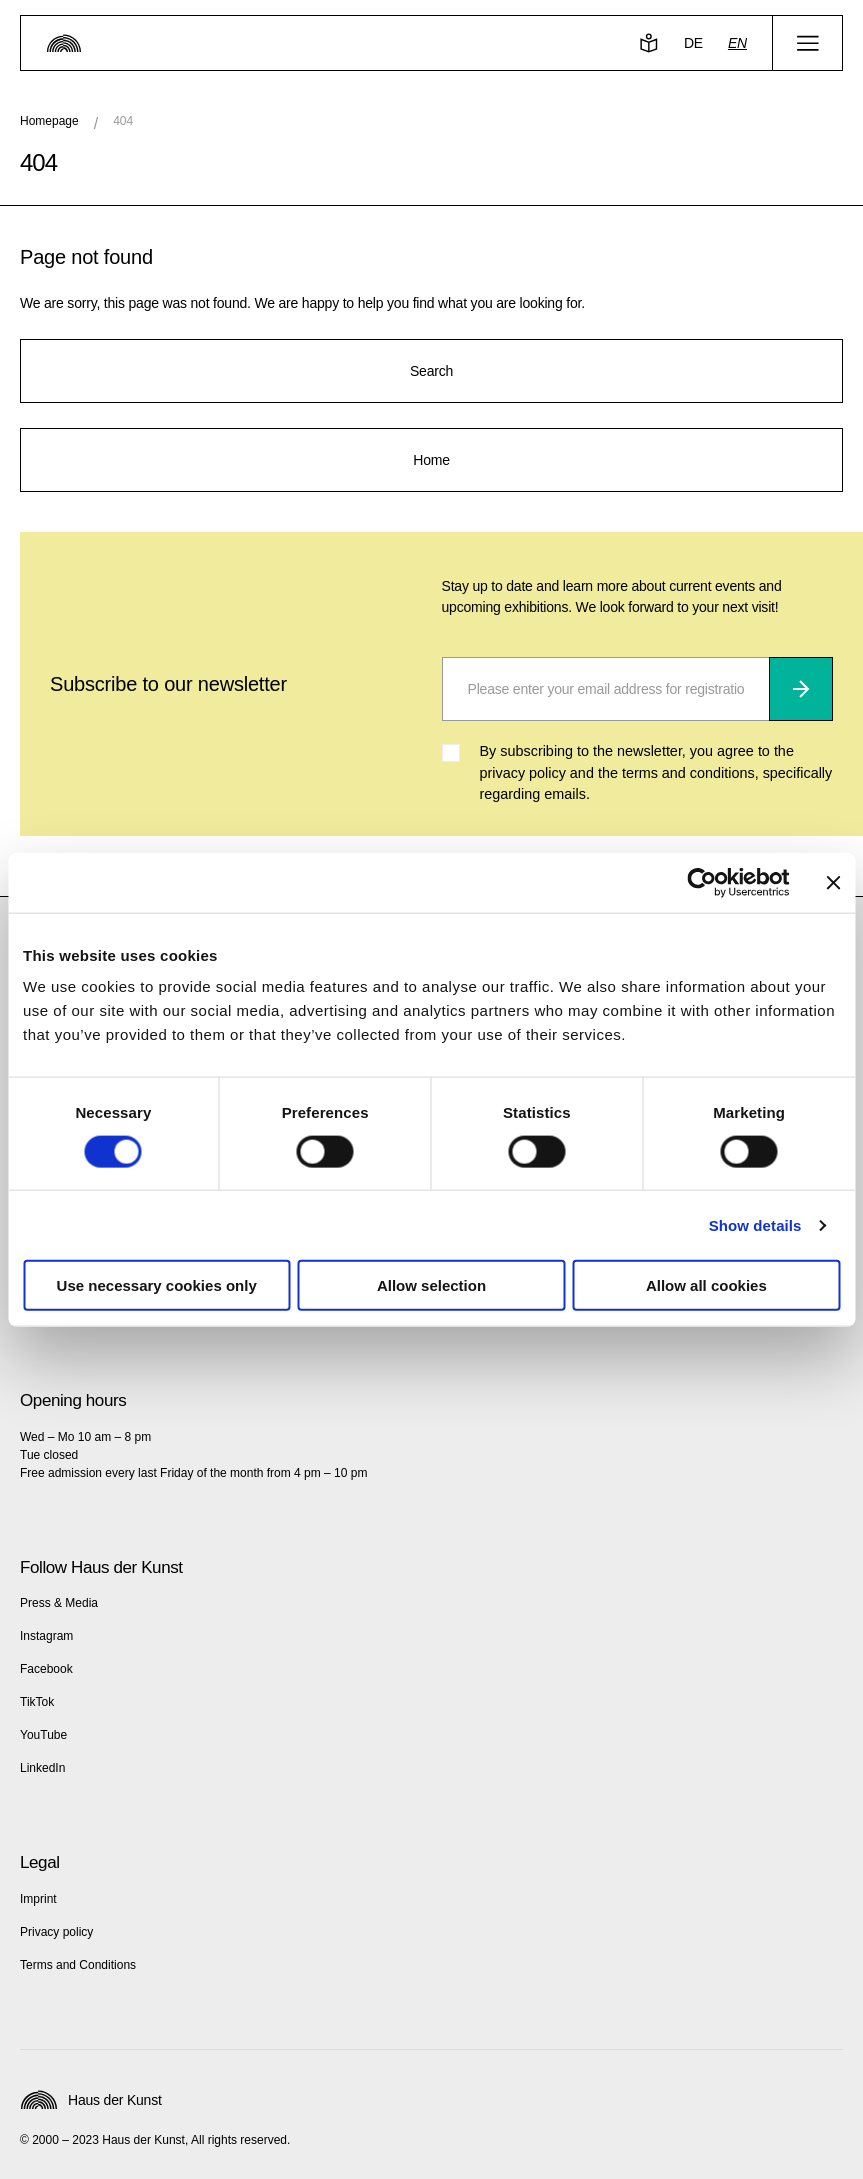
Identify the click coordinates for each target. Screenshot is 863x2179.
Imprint (38, 1899)
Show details (755, 1224)
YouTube (43, 1735)
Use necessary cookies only (157, 1285)
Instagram (46, 1636)
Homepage (49, 121)
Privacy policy (56, 1932)
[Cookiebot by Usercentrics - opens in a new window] (701, 882)
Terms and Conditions (78, 1965)
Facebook (46, 1669)
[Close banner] (833, 882)
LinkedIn (42, 1768)
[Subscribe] (801, 689)
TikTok (37, 1702)
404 (123, 121)
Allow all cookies (706, 1285)
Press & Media (59, 1603)
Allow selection (431, 1285)
